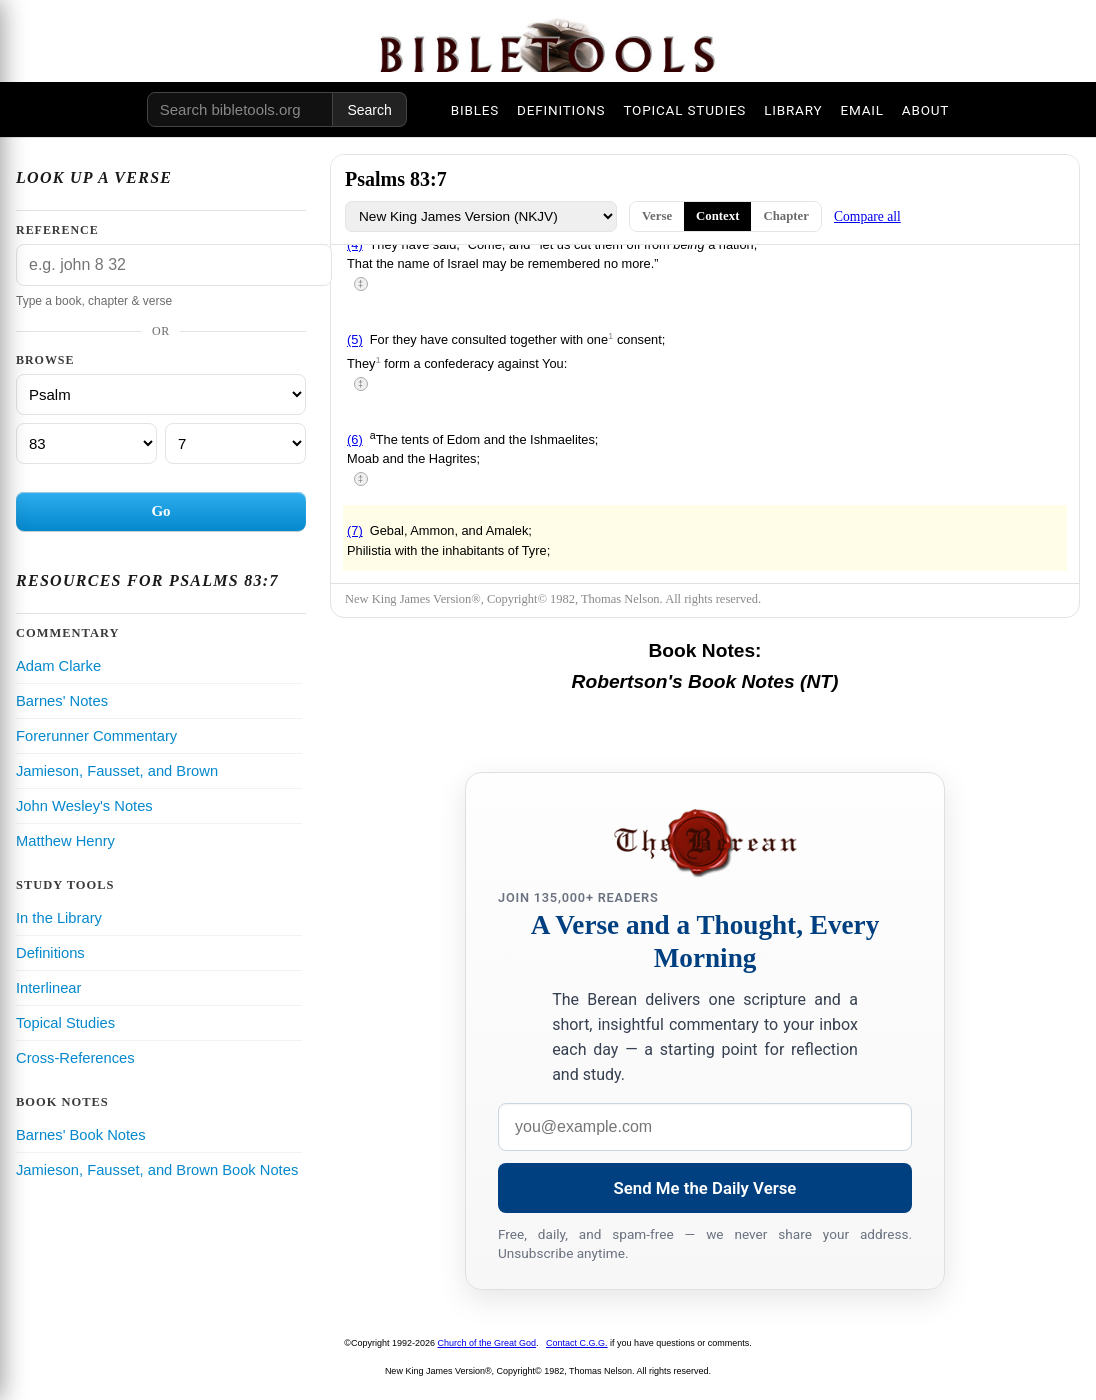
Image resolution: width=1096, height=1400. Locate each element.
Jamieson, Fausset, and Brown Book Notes (157, 1170)
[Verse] (235, 443)
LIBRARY (793, 110)
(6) (355, 439)
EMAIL (861, 110)
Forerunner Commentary (96, 736)
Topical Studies (65, 1023)
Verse (657, 216)
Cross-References (75, 1058)
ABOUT (925, 110)
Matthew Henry (65, 841)
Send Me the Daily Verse (705, 1188)
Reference (57, 230)
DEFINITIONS (561, 110)
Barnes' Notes (62, 701)
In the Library (59, 918)
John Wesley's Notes (84, 806)
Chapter (786, 216)
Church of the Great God (487, 1343)
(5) (355, 340)
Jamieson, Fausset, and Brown (117, 771)
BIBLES (475, 110)
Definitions (50, 953)
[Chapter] (86, 443)
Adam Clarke (58, 666)
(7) (355, 530)
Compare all (867, 216)
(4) (355, 244)
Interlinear (48, 988)
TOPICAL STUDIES (684, 110)
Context (717, 216)
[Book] (161, 394)
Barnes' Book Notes (81, 1135)
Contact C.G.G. (577, 1343)
